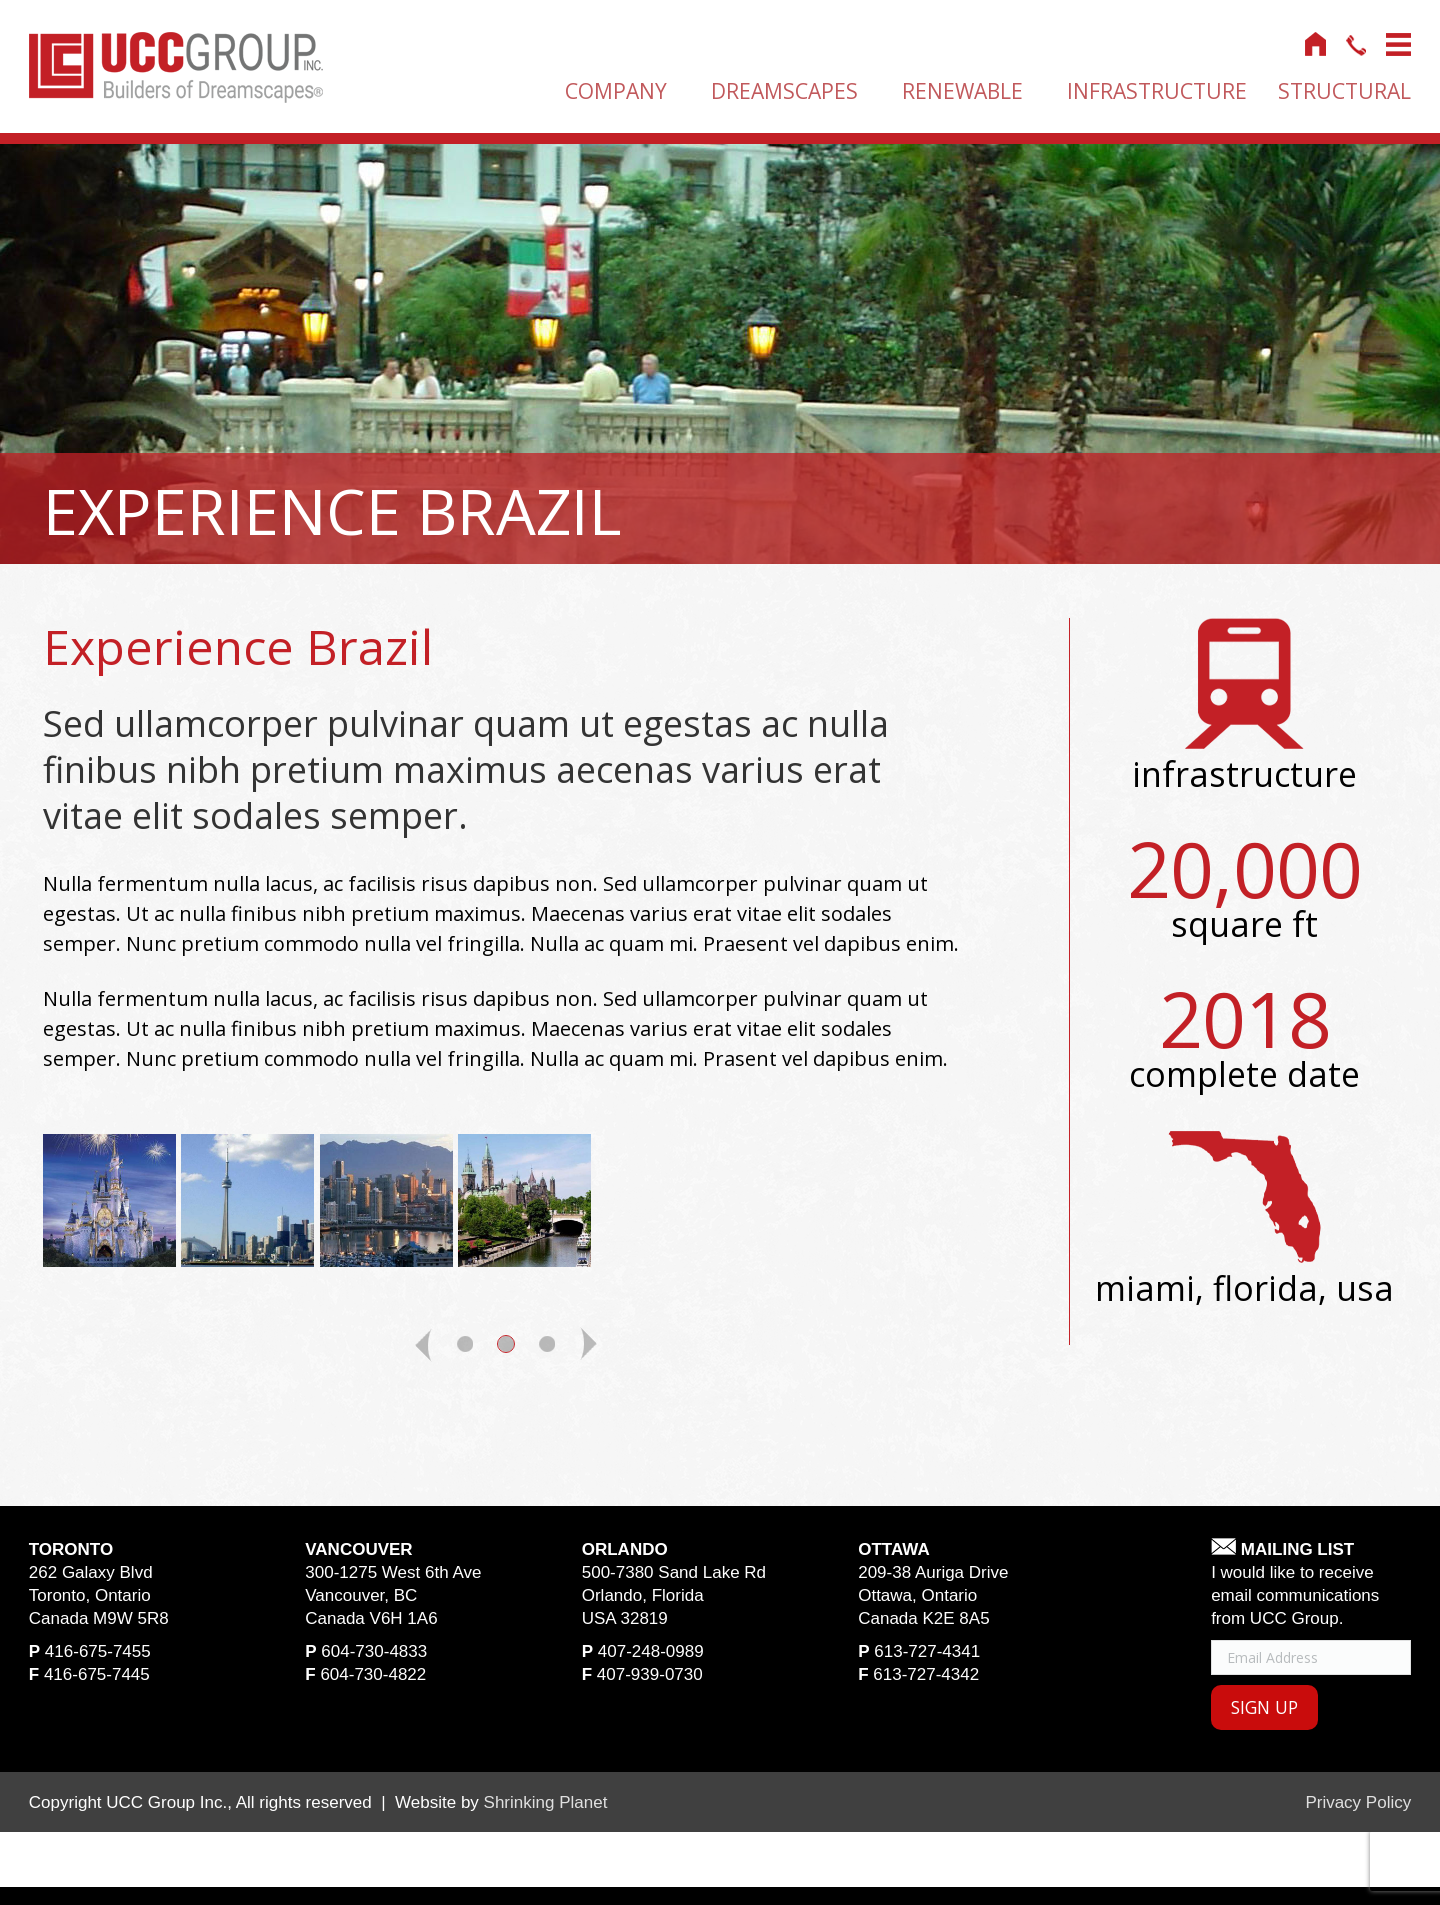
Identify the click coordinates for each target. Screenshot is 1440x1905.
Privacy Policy (1358, 1804)
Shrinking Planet (546, 1804)
